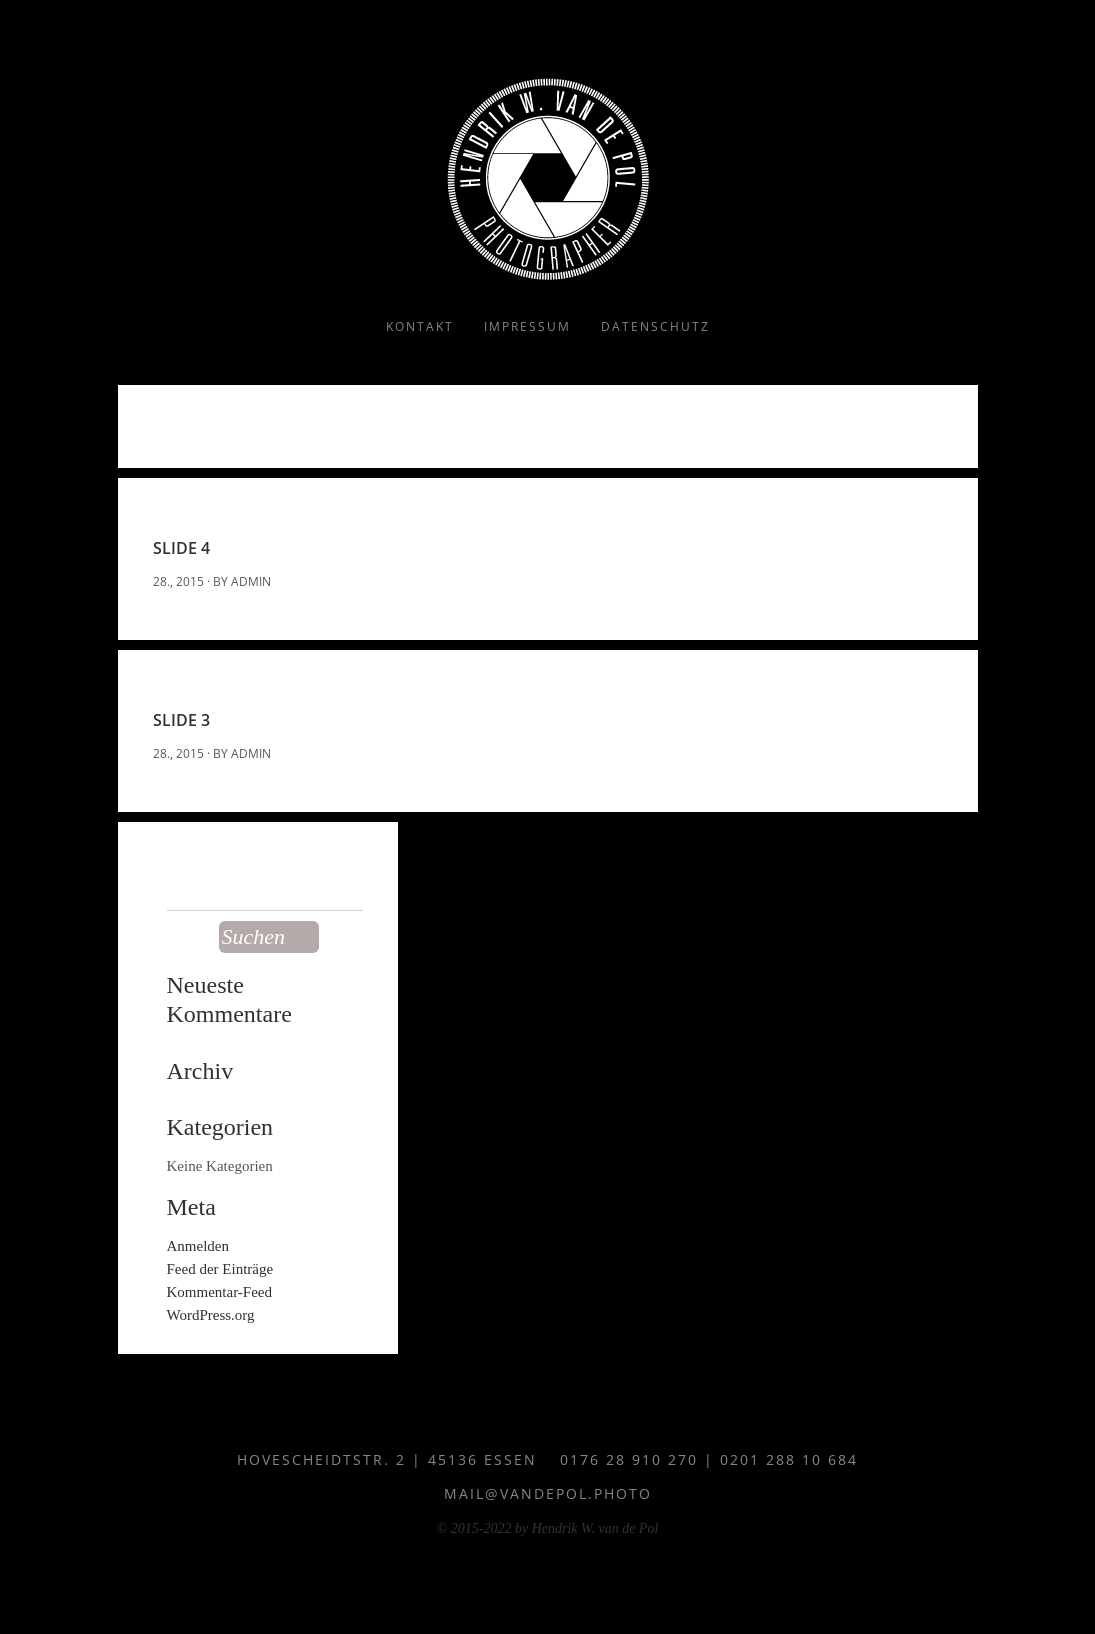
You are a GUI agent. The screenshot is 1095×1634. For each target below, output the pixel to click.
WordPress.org (211, 1315)
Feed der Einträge (220, 1269)
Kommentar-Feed (220, 1292)
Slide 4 (181, 548)
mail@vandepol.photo (548, 1493)
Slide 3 (181, 720)
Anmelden (198, 1246)
